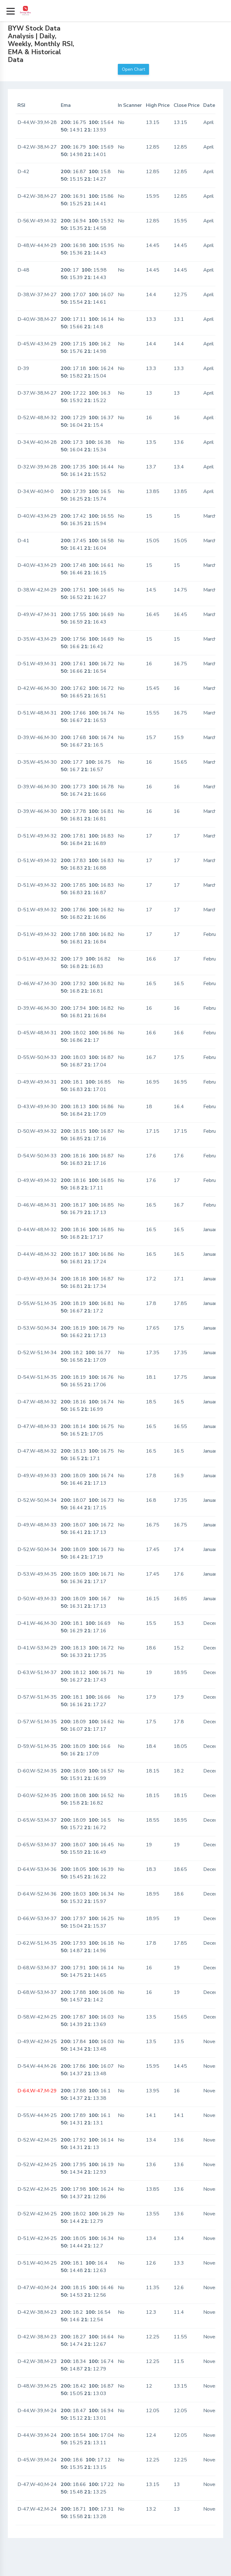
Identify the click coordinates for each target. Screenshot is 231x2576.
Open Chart (133, 69)
